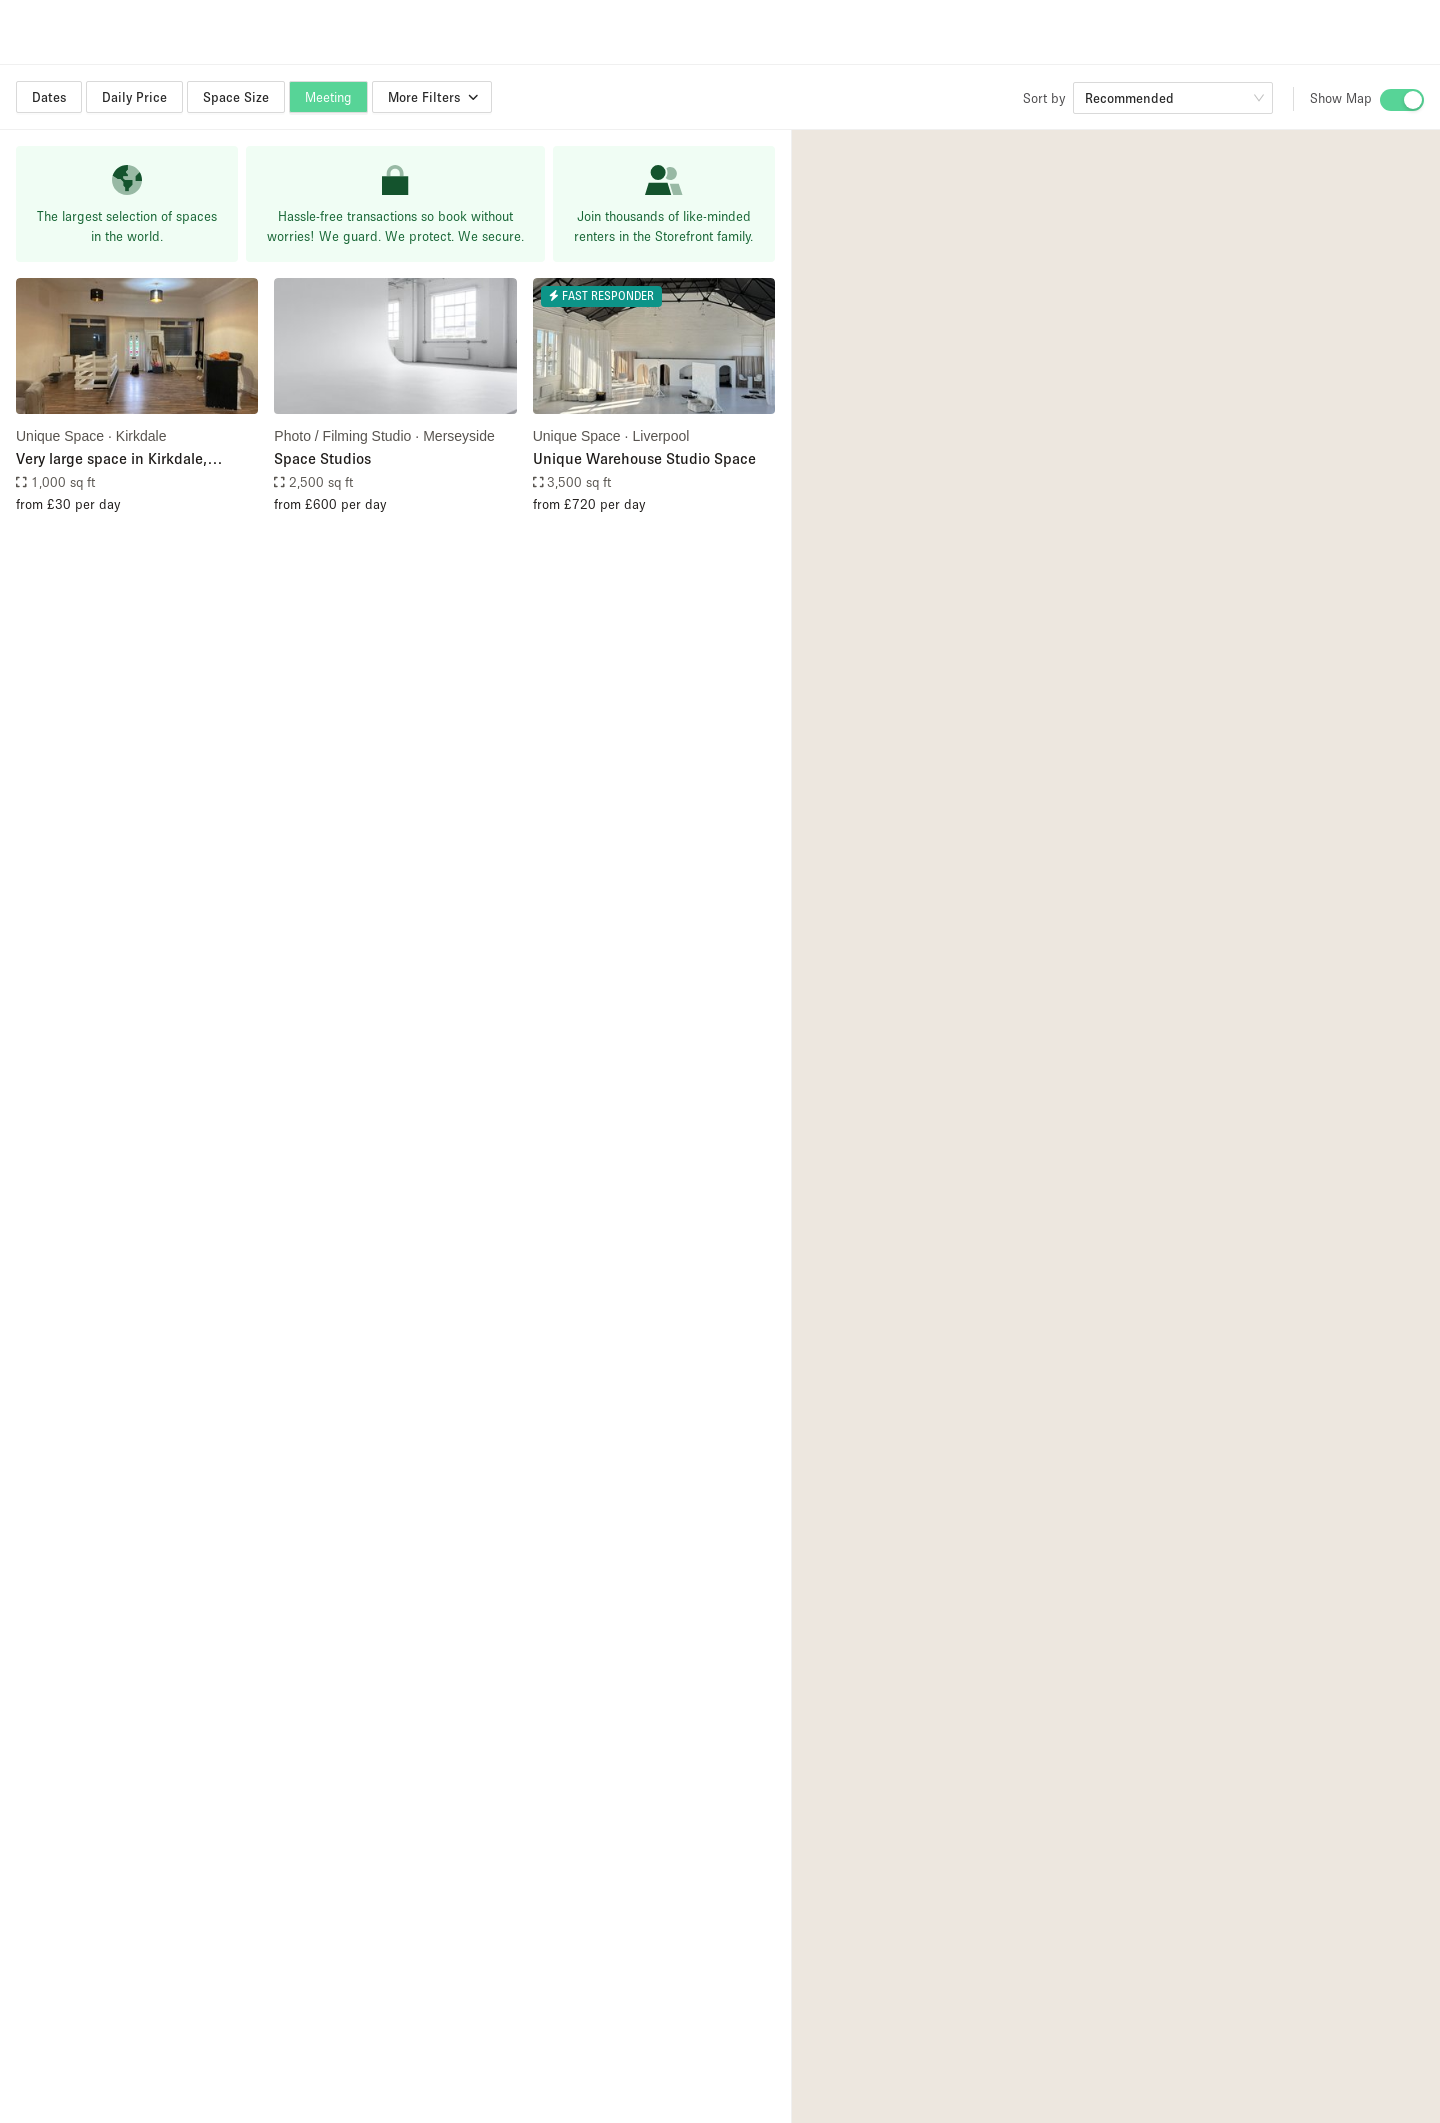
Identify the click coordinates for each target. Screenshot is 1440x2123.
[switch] (1402, 100)
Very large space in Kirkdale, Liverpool (111, 459)
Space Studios (322, 458)
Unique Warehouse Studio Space (644, 458)
